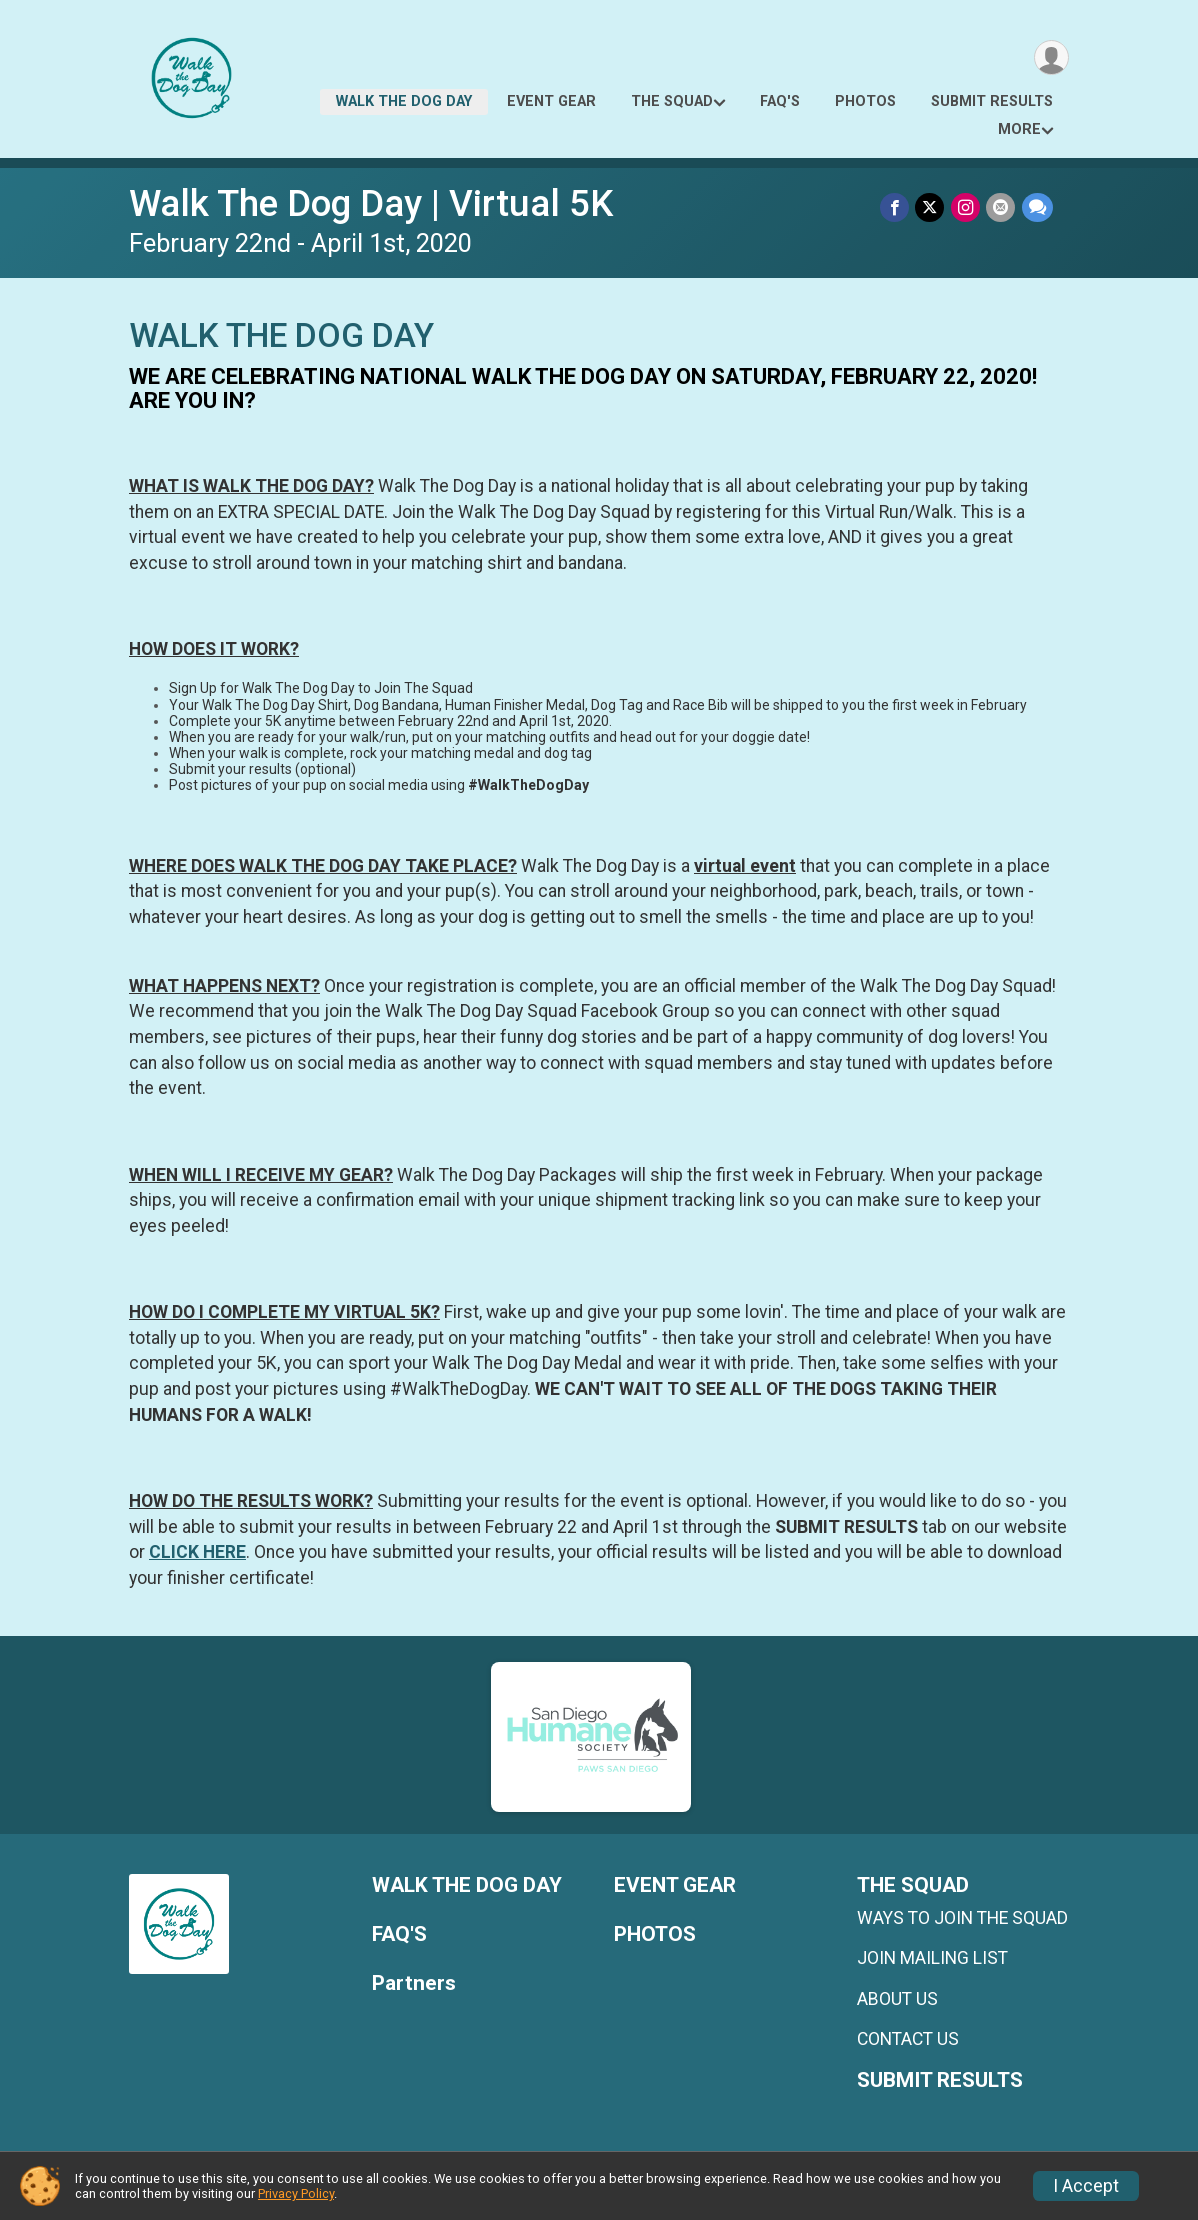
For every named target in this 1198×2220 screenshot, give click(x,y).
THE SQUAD (672, 101)
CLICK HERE (197, 1552)
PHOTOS (865, 101)
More (1019, 129)
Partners (414, 1983)
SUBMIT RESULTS (992, 101)
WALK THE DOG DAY (404, 101)
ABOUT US (897, 1999)
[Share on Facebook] (896, 207)
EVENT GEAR (551, 101)
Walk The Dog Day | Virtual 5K (371, 203)
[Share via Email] (1001, 207)
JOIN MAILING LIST (932, 1958)
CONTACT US (908, 2039)
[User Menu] (1050, 58)
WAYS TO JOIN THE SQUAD (962, 1918)
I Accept (1086, 2186)
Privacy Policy (296, 2193)
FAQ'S (780, 101)
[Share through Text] (1037, 207)
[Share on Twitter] (931, 207)
